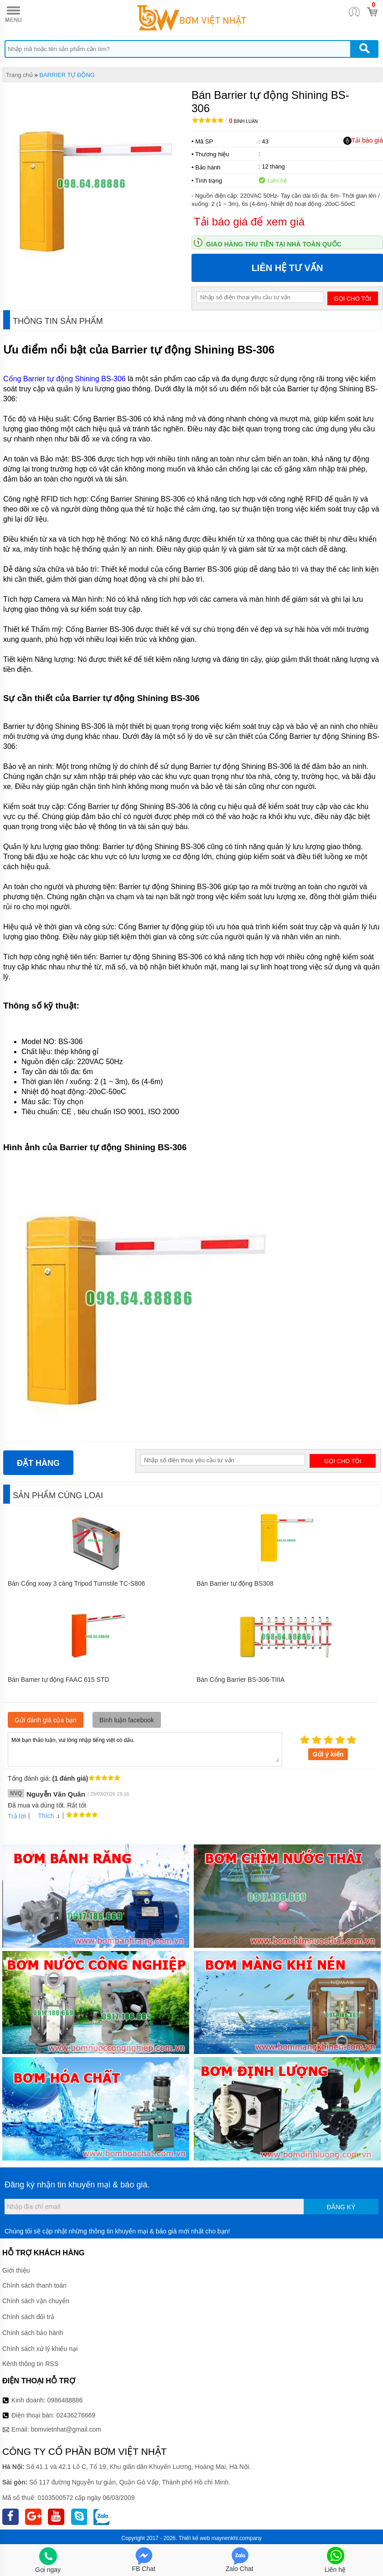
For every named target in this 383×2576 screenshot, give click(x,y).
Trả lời (17, 1816)
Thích (42, 1815)
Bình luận (243, 121)
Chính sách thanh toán (34, 2285)
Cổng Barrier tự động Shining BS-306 (64, 379)
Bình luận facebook (126, 1720)
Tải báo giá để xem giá (249, 221)
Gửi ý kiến (328, 1754)
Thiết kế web (194, 2538)
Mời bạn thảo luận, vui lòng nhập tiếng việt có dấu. (144, 1748)
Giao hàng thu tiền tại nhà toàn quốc (274, 244)
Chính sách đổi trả (28, 2316)
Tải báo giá (363, 141)
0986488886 (65, 2400)
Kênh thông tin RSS (30, 2363)
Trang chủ (19, 75)
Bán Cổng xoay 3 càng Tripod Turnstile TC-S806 (76, 1583)
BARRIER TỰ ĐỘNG (67, 75)
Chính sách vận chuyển (35, 2301)
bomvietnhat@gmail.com (66, 2429)
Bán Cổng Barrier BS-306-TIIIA (241, 1679)
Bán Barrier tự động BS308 (235, 1583)
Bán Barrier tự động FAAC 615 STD (58, 1679)
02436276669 (75, 2415)
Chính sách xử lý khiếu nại (40, 2348)
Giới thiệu (16, 2270)
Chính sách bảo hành (32, 2332)
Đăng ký (340, 2207)
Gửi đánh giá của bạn (46, 1720)
